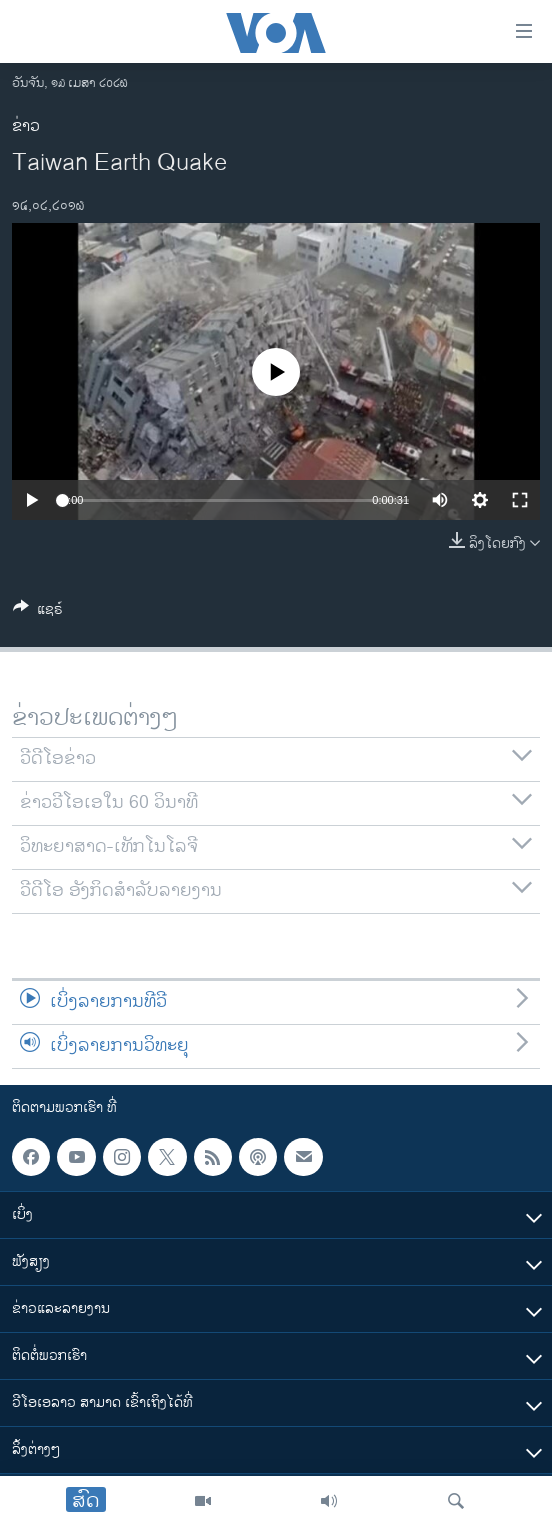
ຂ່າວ (26, 126)
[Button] (38, 612)
